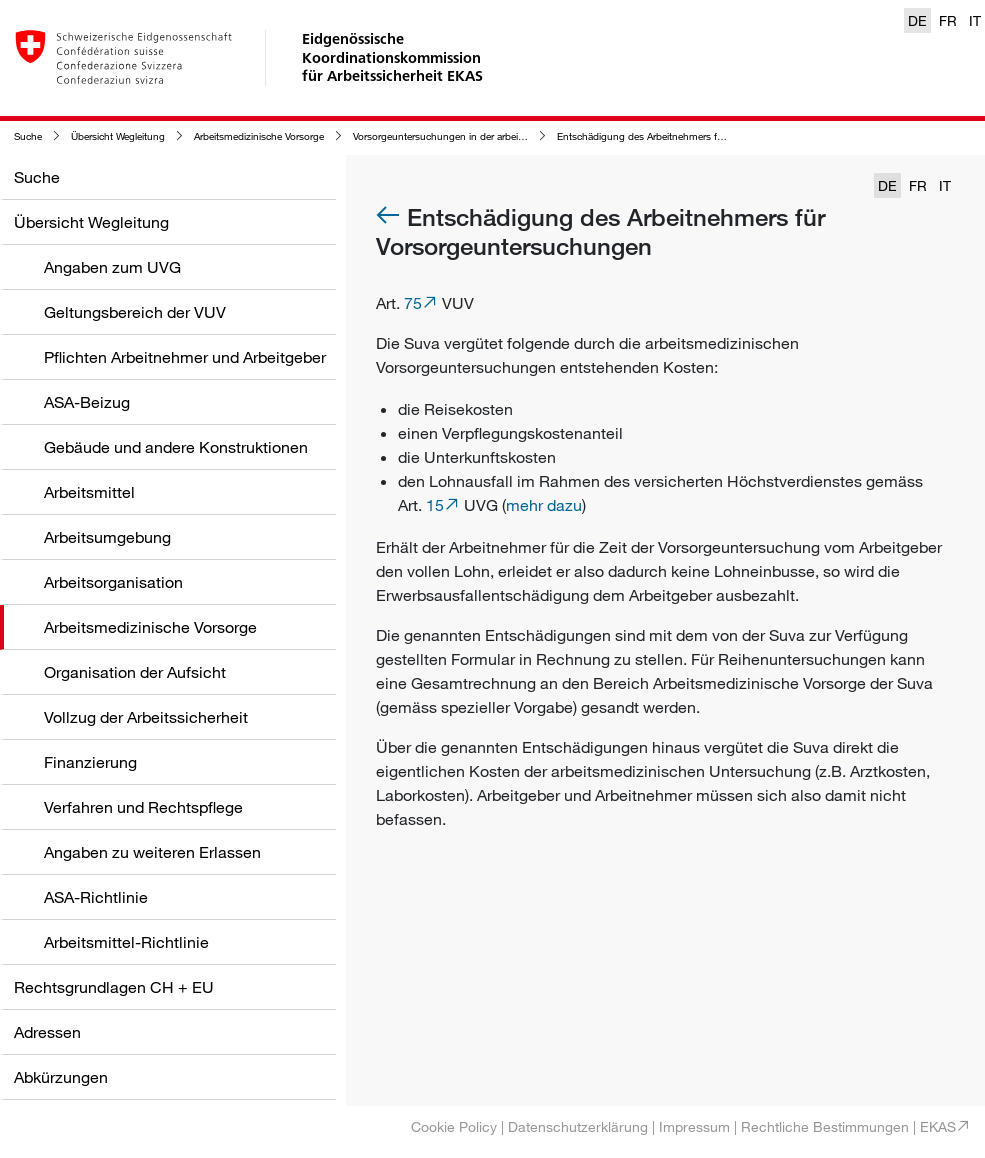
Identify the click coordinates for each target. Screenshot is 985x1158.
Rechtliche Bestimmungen (825, 1126)
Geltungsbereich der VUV (135, 312)
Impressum (694, 1126)
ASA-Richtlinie (96, 897)
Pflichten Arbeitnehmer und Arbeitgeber (185, 357)
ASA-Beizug (87, 402)
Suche (28, 136)
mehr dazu (544, 505)
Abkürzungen (61, 1077)
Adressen (47, 1032)
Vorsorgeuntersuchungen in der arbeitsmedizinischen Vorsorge (492, 136)
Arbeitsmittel (89, 492)
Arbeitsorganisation (113, 582)
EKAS (938, 1126)
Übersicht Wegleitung (118, 136)
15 (435, 505)
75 (413, 303)
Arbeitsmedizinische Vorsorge (259, 136)
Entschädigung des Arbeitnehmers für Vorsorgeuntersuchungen (699, 136)
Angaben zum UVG (112, 267)
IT (975, 20)
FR (948, 20)
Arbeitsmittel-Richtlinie (126, 942)
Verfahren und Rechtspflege (143, 807)
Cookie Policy (454, 1126)
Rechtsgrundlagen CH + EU (114, 987)
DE (917, 20)
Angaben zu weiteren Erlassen (152, 852)
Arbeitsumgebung (107, 537)
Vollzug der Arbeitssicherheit (146, 717)
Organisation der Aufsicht (135, 672)
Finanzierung (90, 762)
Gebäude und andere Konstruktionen (176, 447)
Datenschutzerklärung (578, 1126)
